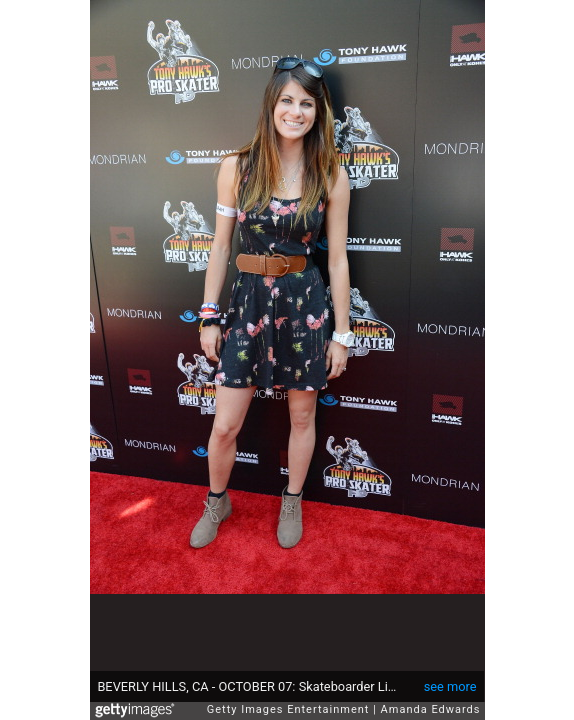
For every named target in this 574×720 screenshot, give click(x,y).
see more (450, 686)
